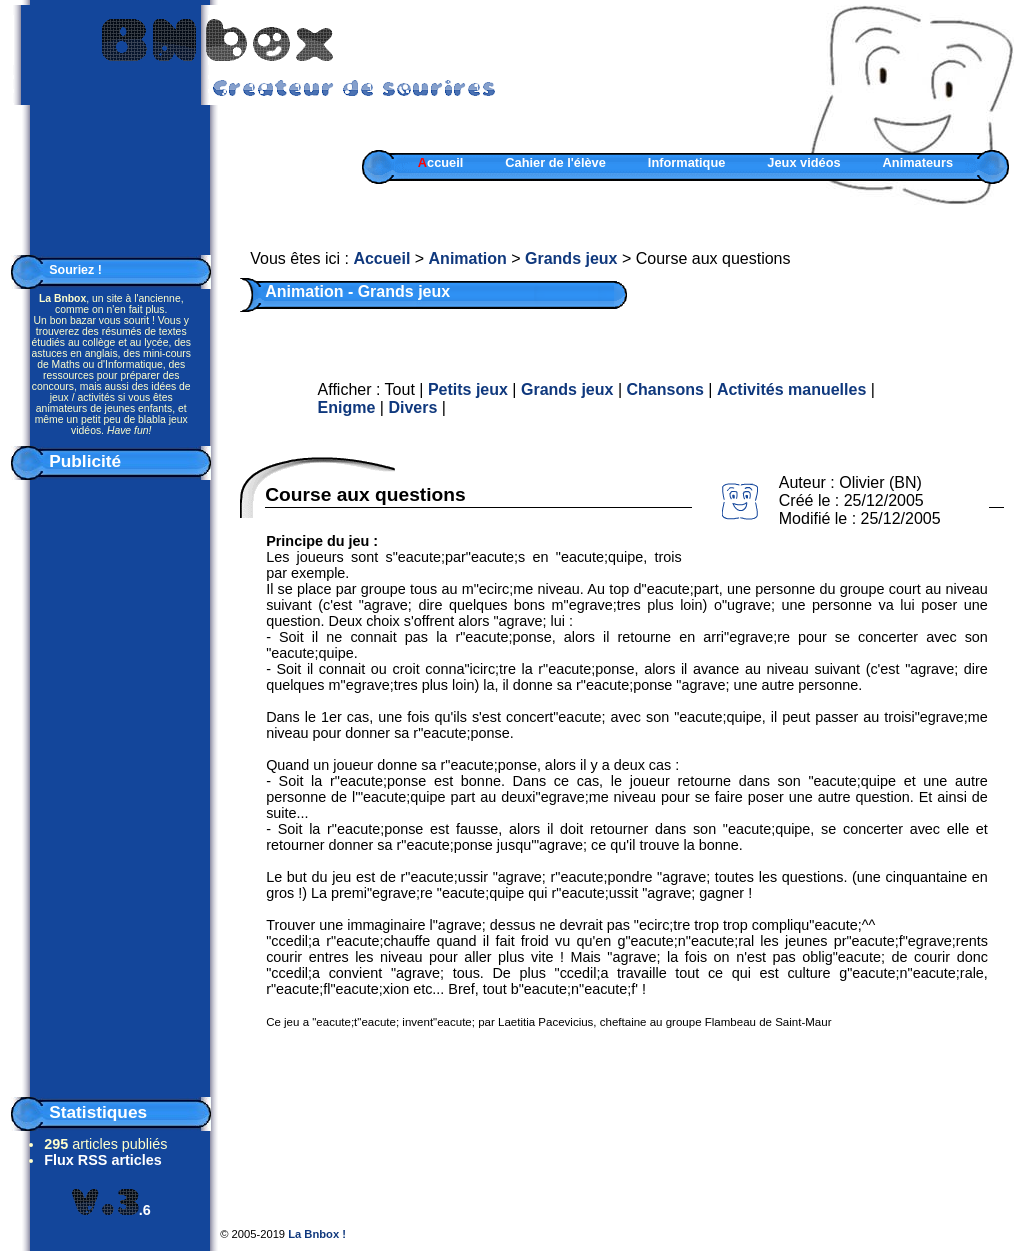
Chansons (664, 389)
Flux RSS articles (103, 1160)
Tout (400, 389)
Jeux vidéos (803, 162)
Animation (468, 258)
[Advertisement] (111, 784)
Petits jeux (468, 389)
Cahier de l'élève (555, 162)
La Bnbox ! (317, 1234)
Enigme (347, 407)
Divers (412, 407)
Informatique (687, 162)
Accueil (381, 258)
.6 (111, 1210)
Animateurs (918, 162)
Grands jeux (571, 258)
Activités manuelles (791, 389)
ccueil (441, 162)
